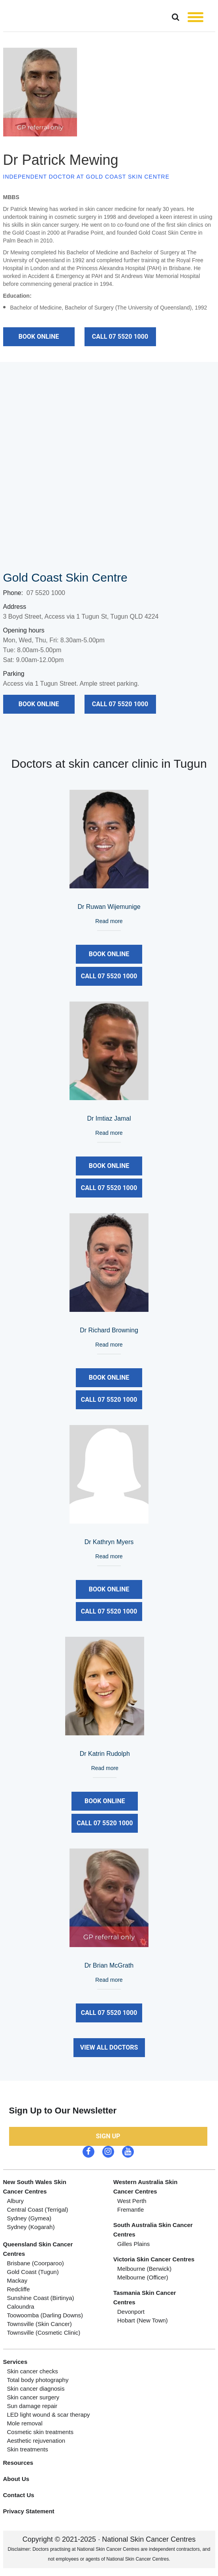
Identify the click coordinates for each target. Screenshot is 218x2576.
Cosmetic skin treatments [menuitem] (40, 2432)
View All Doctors (109, 2047)
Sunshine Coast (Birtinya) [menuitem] (40, 2297)
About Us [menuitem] (16, 2478)
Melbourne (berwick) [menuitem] (144, 2268)
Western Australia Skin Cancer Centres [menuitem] (145, 2187)
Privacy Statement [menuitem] (28, 2511)
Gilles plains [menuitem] (133, 2243)
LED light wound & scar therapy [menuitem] (48, 2414)
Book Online (39, 336)
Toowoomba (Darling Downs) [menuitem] (45, 2315)
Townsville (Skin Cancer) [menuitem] (39, 2323)
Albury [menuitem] (15, 2200)
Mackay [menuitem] (17, 2280)
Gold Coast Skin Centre (65, 577)
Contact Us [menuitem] (18, 2495)
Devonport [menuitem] (131, 2311)
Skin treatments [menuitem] (27, 2449)
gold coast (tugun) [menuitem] (33, 2271)
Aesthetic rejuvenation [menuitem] (36, 2440)
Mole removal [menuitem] (25, 2423)
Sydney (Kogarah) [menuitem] (31, 2226)
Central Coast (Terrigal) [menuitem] (37, 2209)
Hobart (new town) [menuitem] (142, 2320)
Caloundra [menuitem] (20, 2306)
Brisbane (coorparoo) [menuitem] (35, 2263)
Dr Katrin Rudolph (105, 1753)
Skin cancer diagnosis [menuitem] (36, 2388)
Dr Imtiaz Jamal (109, 1118)
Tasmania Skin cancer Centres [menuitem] (144, 2297)
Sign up (108, 2136)
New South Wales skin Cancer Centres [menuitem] (34, 2187)
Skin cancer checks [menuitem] (32, 2371)
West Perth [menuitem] (132, 2200)
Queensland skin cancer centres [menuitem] (38, 2249)
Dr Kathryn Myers (109, 1542)
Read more (108, 921)
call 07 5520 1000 (120, 336)
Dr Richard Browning (109, 1330)
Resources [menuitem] (18, 2462)
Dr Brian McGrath (109, 1965)
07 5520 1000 (45, 592)
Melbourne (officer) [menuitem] (142, 2277)
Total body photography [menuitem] (38, 2379)
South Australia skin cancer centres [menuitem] (153, 2230)
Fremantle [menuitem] (130, 2209)
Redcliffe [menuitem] (18, 2289)
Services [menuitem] (15, 2361)
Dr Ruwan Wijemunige (108, 906)
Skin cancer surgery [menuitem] (33, 2397)
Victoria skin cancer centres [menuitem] (154, 2259)
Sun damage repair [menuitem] (32, 2406)
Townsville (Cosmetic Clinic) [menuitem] (44, 2332)
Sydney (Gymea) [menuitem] (29, 2218)
